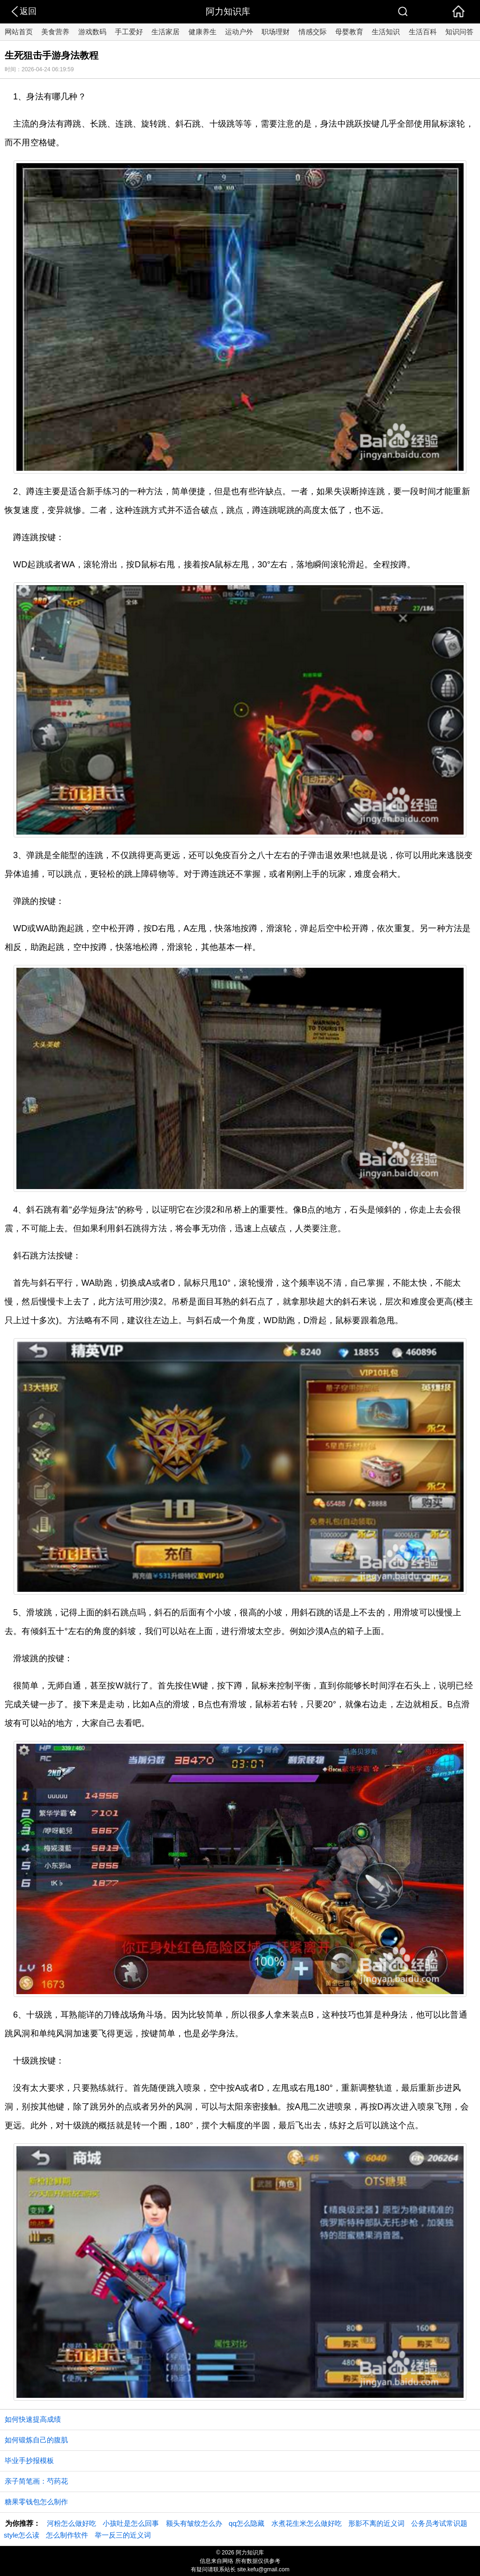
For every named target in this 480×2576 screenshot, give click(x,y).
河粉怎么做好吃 (71, 2523)
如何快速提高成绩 (33, 2419)
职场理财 (276, 32)
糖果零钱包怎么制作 (36, 2502)
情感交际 (313, 32)
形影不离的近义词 (376, 2523)
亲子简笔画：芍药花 (36, 2481)
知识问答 (459, 32)
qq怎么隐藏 (247, 2523)
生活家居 (165, 32)
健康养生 (202, 32)
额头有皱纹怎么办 (194, 2523)
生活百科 (423, 32)
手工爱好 (129, 32)
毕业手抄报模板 (29, 2460)
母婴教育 (349, 32)
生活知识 (386, 32)
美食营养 (55, 32)
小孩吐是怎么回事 (131, 2523)
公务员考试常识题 (439, 2523)
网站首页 (19, 32)
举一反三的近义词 (123, 2535)
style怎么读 (21, 2535)
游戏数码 (92, 32)
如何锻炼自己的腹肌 (36, 2440)
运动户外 (239, 32)
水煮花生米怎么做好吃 (306, 2523)
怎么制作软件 (67, 2535)
